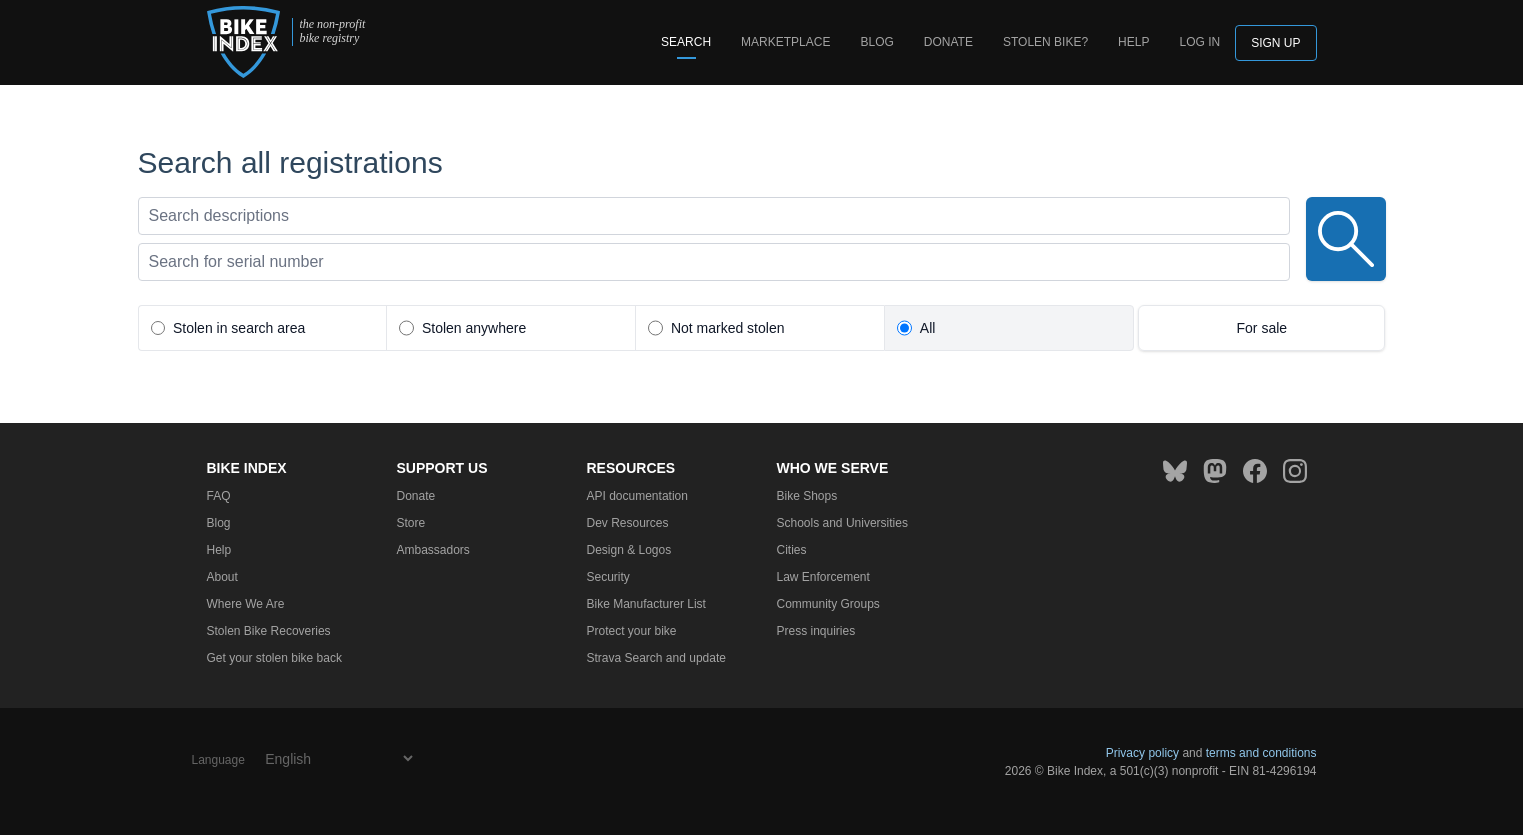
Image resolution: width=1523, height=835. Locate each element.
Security (608, 577)
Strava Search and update (656, 658)
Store (411, 523)
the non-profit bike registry (332, 31)
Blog (876, 42)
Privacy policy (1142, 753)
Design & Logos (629, 550)
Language (218, 760)
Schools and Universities (842, 523)
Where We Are (246, 604)
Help (1133, 42)
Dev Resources (628, 523)
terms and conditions (1261, 753)
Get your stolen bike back (274, 658)
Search (686, 42)
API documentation (637, 496)
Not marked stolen (728, 328)
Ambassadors (433, 550)
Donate (948, 42)
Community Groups (828, 604)
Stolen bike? (1045, 42)
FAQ (219, 496)
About (222, 577)
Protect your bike (632, 631)
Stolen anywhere (474, 328)
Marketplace (785, 42)
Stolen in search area (239, 328)
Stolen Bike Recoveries (269, 631)
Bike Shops (807, 496)
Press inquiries (816, 631)
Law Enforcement (823, 577)
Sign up (1275, 43)
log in (1199, 42)
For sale (1262, 328)
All (928, 328)
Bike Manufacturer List (646, 604)
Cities (792, 550)
